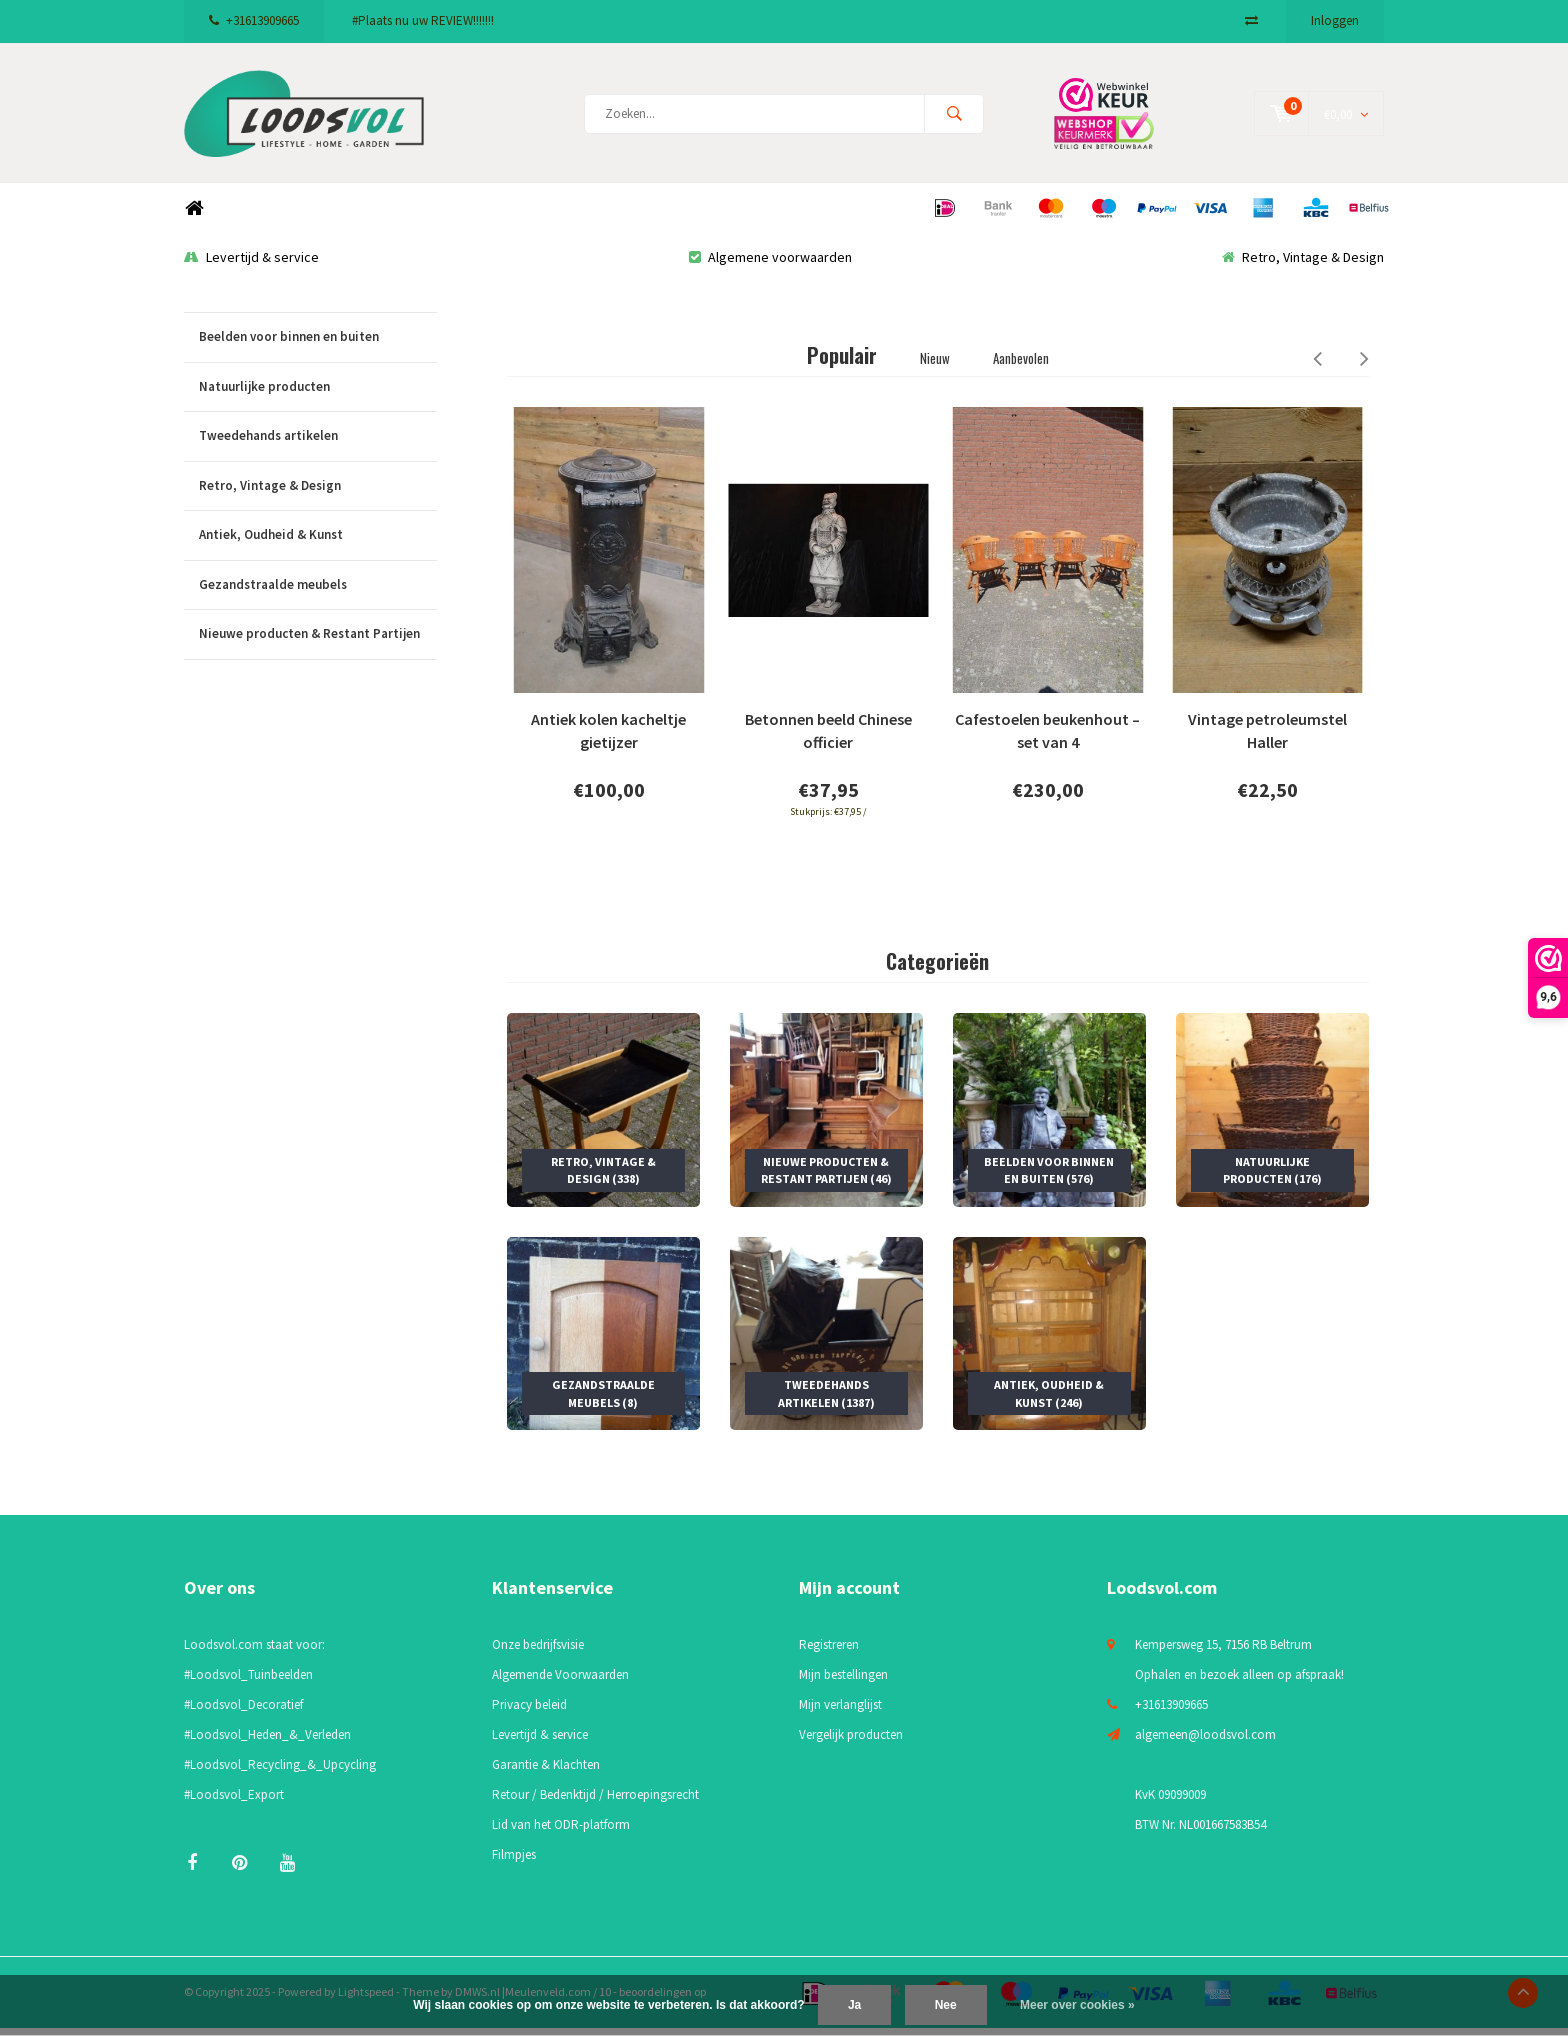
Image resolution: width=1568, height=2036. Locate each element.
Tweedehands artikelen (318, 444)
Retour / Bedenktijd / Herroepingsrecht (595, 1803)
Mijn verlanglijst (840, 1713)
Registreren (829, 1653)
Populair (842, 363)
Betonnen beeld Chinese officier (828, 739)
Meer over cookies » (1077, 2005)
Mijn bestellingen (843, 1683)
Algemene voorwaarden (770, 265)
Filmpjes (514, 1863)
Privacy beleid (529, 1713)
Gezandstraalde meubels (318, 593)
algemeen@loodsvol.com (1205, 1743)
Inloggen (1335, 20)
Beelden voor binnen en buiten (318, 345)
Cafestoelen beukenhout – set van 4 (1047, 739)
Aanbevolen (1021, 366)
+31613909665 (254, 20)
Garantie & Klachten (546, 1773)
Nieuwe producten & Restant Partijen (318, 643)
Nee (946, 2005)
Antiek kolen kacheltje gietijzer (608, 739)
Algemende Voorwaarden (560, 1683)
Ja (854, 2005)
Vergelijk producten (851, 1743)
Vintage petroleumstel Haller (1267, 739)
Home (194, 216)
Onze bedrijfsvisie (538, 1653)
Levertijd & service (251, 265)
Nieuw (935, 366)
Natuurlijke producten (318, 395)
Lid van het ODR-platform (561, 1833)
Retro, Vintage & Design (1303, 265)
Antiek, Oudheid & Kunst (318, 543)
